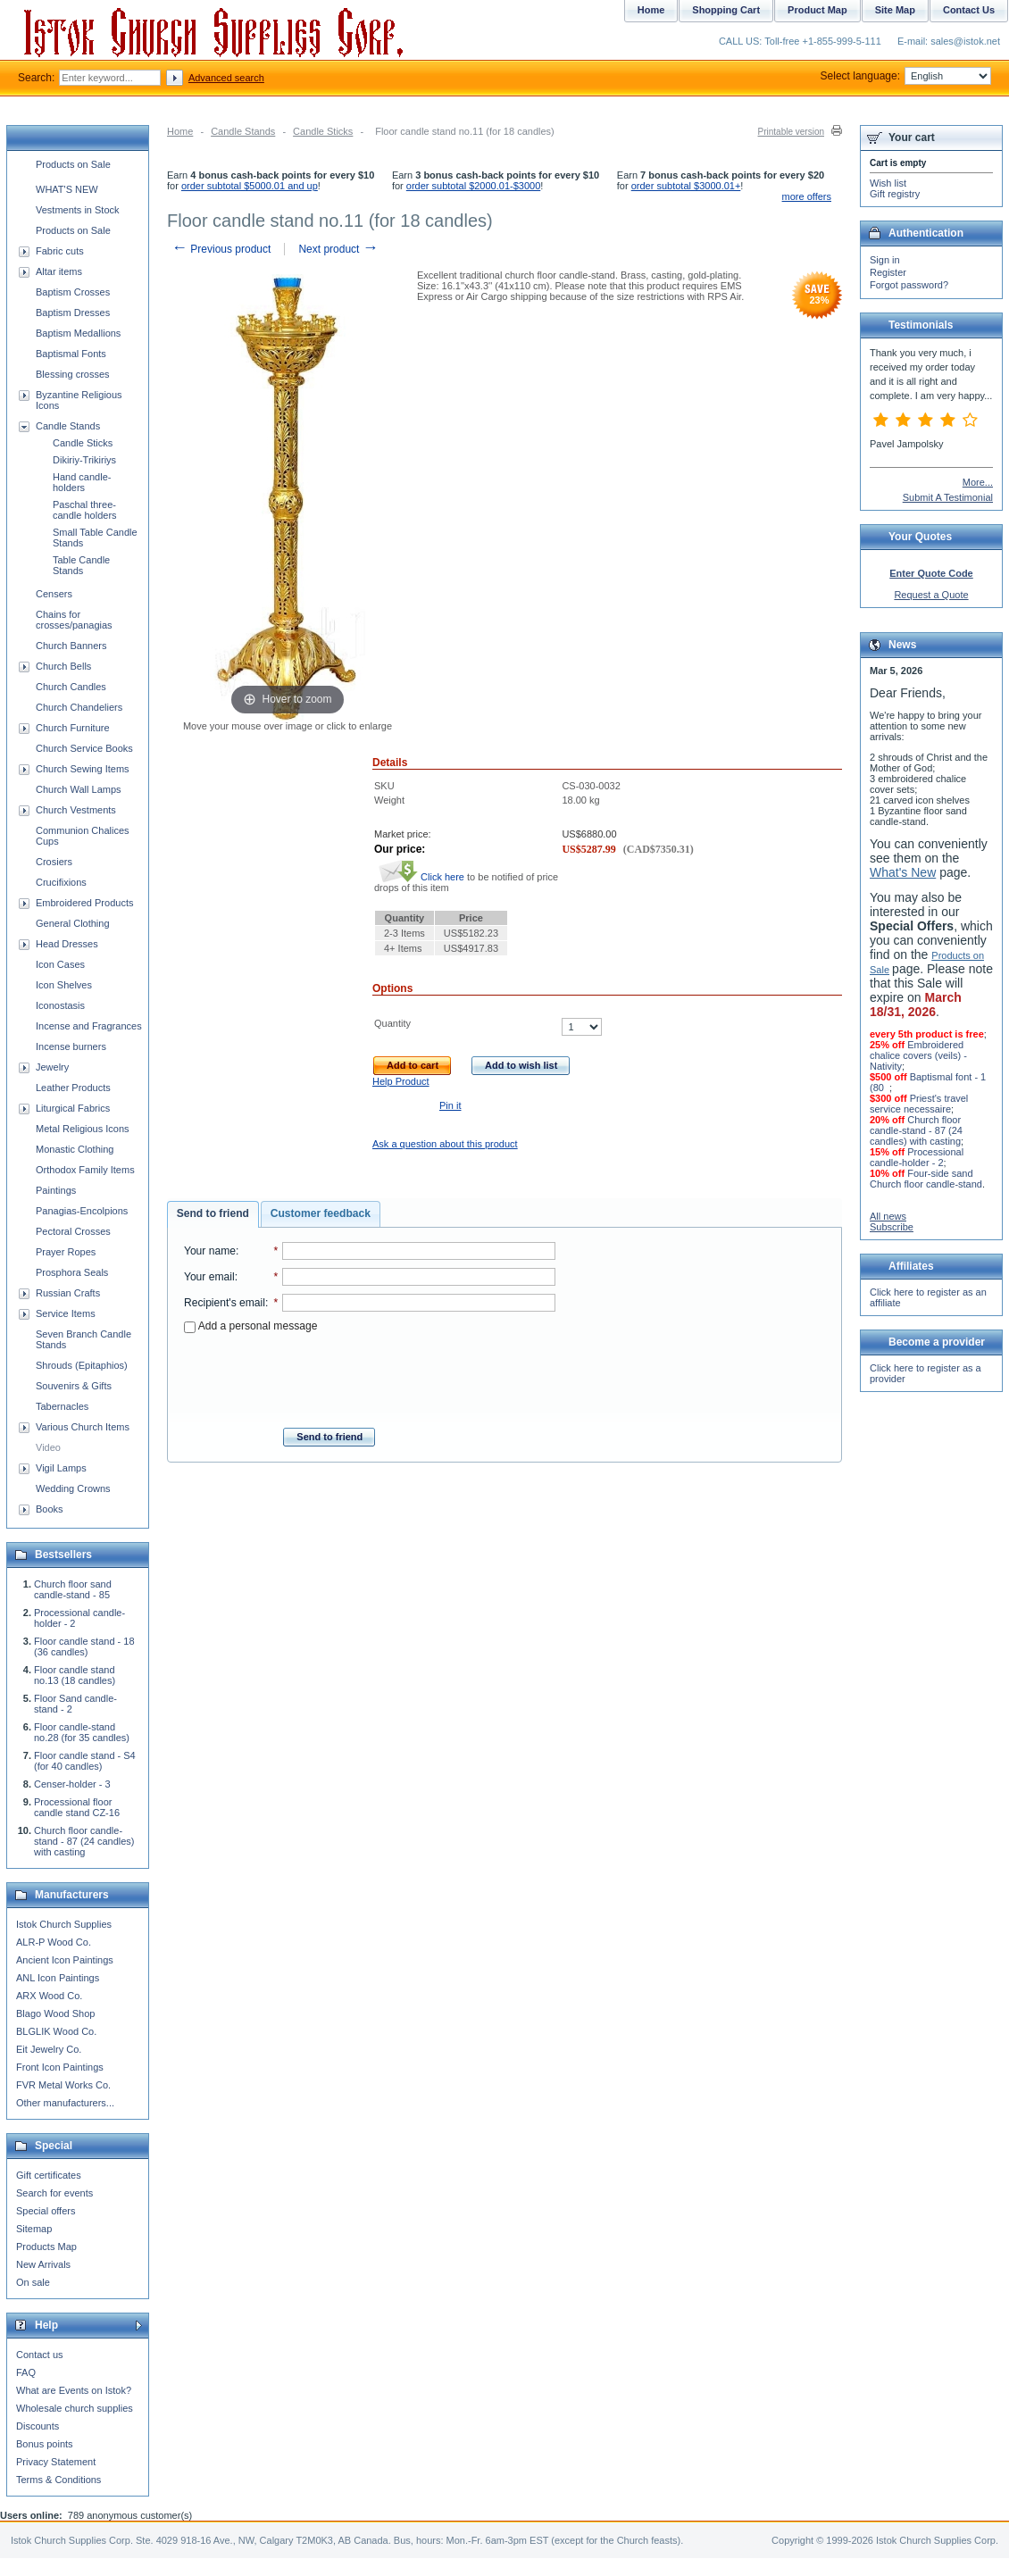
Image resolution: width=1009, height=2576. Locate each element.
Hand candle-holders (82, 482)
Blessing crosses (73, 374)
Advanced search (226, 77)
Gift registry (895, 193)
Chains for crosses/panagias (74, 619)
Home (180, 131)
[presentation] (369, 1375)
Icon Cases (60, 964)
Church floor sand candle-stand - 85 (73, 1589)
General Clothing (73, 923)
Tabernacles (62, 1406)
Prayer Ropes (66, 1251)
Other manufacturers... (65, 2102)
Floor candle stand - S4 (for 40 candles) (85, 1761)
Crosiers (54, 861)
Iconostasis (60, 1005)
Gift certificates (48, 2175)
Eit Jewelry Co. (48, 2049)
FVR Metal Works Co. (63, 2085)
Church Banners (71, 645)
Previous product (221, 249)
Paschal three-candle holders (85, 510)
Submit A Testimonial (948, 497)
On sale (33, 2282)
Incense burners (71, 1046)
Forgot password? (909, 284)
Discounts (37, 2426)
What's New (903, 872)
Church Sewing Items (82, 768)
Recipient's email (224, 1302)
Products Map (46, 2246)
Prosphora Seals (72, 1272)
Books (49, 1509)
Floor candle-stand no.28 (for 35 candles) (81, 1732)
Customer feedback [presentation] (321, 1213)
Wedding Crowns (73, 1488)
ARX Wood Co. (49, 1995)
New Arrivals (43, 2264)
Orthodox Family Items (85, 1169)
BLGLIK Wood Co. (56, 2031)
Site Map (895, 9)
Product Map (817, 9)
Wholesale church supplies (74, 2408)
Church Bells (63, 666)
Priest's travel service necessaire (919, 1103)
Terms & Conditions (58, 2479)
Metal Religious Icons (82, 1128)
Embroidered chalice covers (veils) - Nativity (918, 1055)
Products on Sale (73, 164)
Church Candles (71, 686)
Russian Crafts (68, 1293)
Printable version (791, 132)
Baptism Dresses (73, 312)
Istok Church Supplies (64, 1924)
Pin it (450, 1105)
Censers (54, 593)
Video (48, 1447)
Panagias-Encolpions (82, 1210)
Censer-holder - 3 (72, 1784)
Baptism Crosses (73, 292)
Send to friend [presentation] (213, 1213)
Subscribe (891, 1226)
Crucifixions (61, 882)
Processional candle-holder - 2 (916, 1157)
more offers (806, 196)
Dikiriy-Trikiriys (84, 459)
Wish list (888, 183)
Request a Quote (931, 594)
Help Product (400, 1081)
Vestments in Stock (78, 209)
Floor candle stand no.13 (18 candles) (74, 1675)
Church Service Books (84, 748)
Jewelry (52, 1067)
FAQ (26, 2372)
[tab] (213, 1214)
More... (978, 482)
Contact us (39, 2354)
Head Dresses (67, 943)
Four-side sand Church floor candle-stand (926, 1178)
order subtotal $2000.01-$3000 (473, 185)
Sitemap (34, 2228)
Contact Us (969, 9)
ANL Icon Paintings (57, 1977)
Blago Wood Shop (55, 2013)
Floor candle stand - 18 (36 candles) (84, 1646)
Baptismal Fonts (71, 353)
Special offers (45, 2210)
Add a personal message (250, 1326)
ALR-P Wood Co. (53, 1942)
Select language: (906, 76)
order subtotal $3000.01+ (686, 185)
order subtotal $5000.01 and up (249, 185)
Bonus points (44, 2443)
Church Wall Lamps (78, 789)
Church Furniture (73, 727)
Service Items (66, 1313)
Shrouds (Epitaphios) (82, 1365)
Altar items (59, 271)
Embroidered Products (84, 902)
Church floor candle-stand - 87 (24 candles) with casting (84, 1841)
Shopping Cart (726, 9)
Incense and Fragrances (89, 1026)
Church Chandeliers (79, 707)
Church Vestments (76, 809)
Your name (210, 1251)
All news (888, 1216)
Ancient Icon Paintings (64, 1960)
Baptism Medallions (78, 333)
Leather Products (73, 1087)
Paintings (56, 1190)
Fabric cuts (60, 251)
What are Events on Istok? (73, 2390)
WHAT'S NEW (67, 189)
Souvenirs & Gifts (74, 1385)
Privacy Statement (56, 2461)
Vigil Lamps (61, 1468)
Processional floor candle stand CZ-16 (77, 1807)
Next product (338, 249)
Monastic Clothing (74, 1149)
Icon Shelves (64, 985)
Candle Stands (243, 131)
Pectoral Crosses (73, 1231)
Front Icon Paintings (60, 2067)
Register (888, 272)
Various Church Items (82, 1426)
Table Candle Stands (81, 565)
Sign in (885, 259)
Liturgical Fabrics (73, 1108)
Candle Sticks (323, 131)
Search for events (54, 2193)
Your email (209, 1277)
